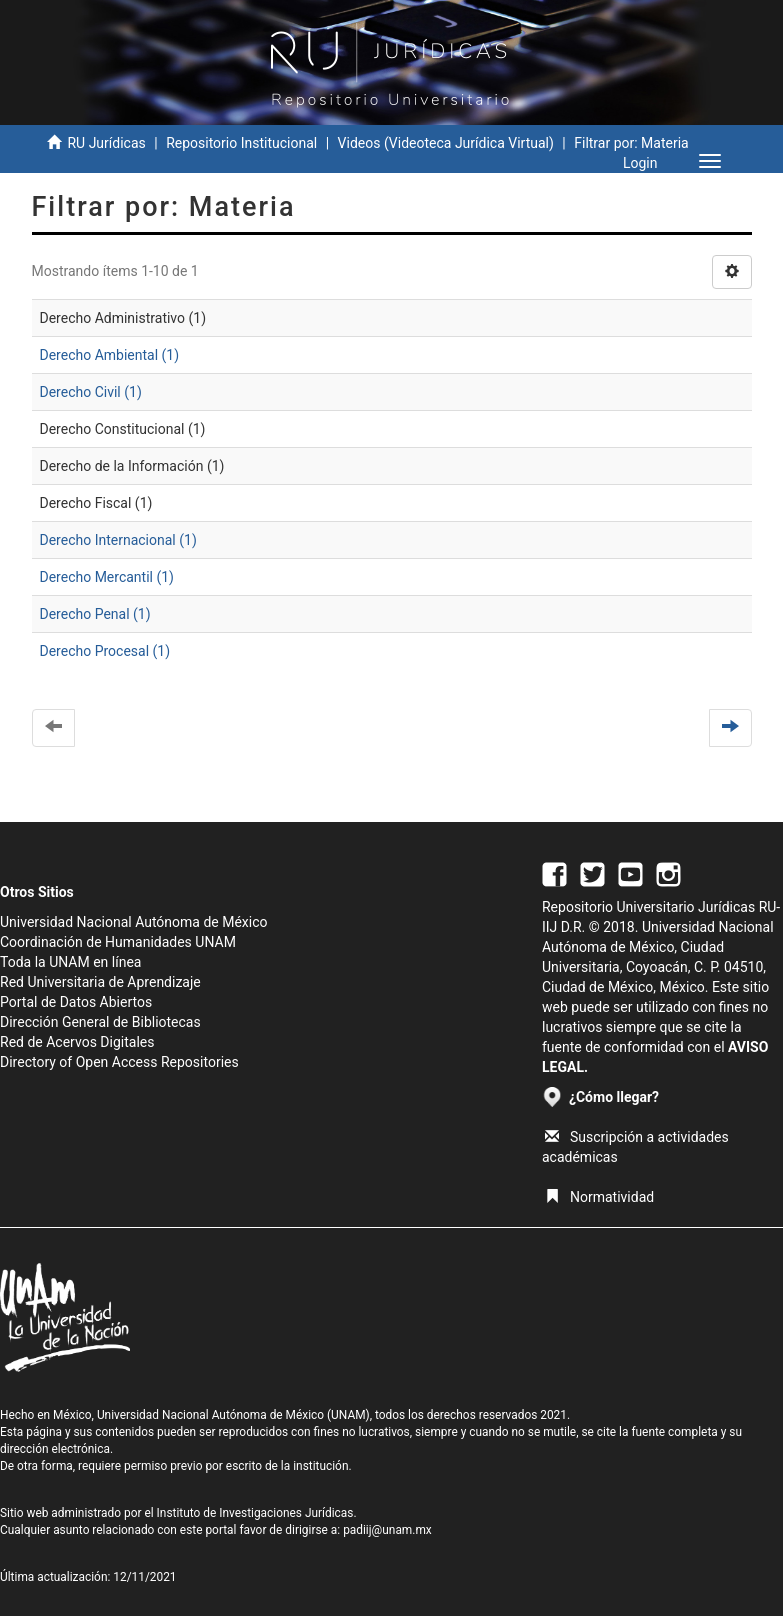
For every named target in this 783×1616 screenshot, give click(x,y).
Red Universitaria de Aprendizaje (100, 982)
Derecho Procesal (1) (105, 651)
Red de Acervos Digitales (77, 1042)
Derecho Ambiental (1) (110, 355)
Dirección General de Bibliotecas (100, 1022)
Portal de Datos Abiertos (76, 1002)
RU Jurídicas (106, 143)
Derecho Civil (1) (91, 392)
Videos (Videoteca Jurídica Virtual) (446, 143)
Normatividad (599, 1197)
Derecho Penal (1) (95, 614)
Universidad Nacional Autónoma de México (134, 922)
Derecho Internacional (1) (118, 540)
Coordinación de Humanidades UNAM (118, 942)
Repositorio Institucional (241, 143)
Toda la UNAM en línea (70, 962)
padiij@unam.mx (387, 1530)
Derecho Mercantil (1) (107, 577)
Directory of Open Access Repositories (119, 1062)
